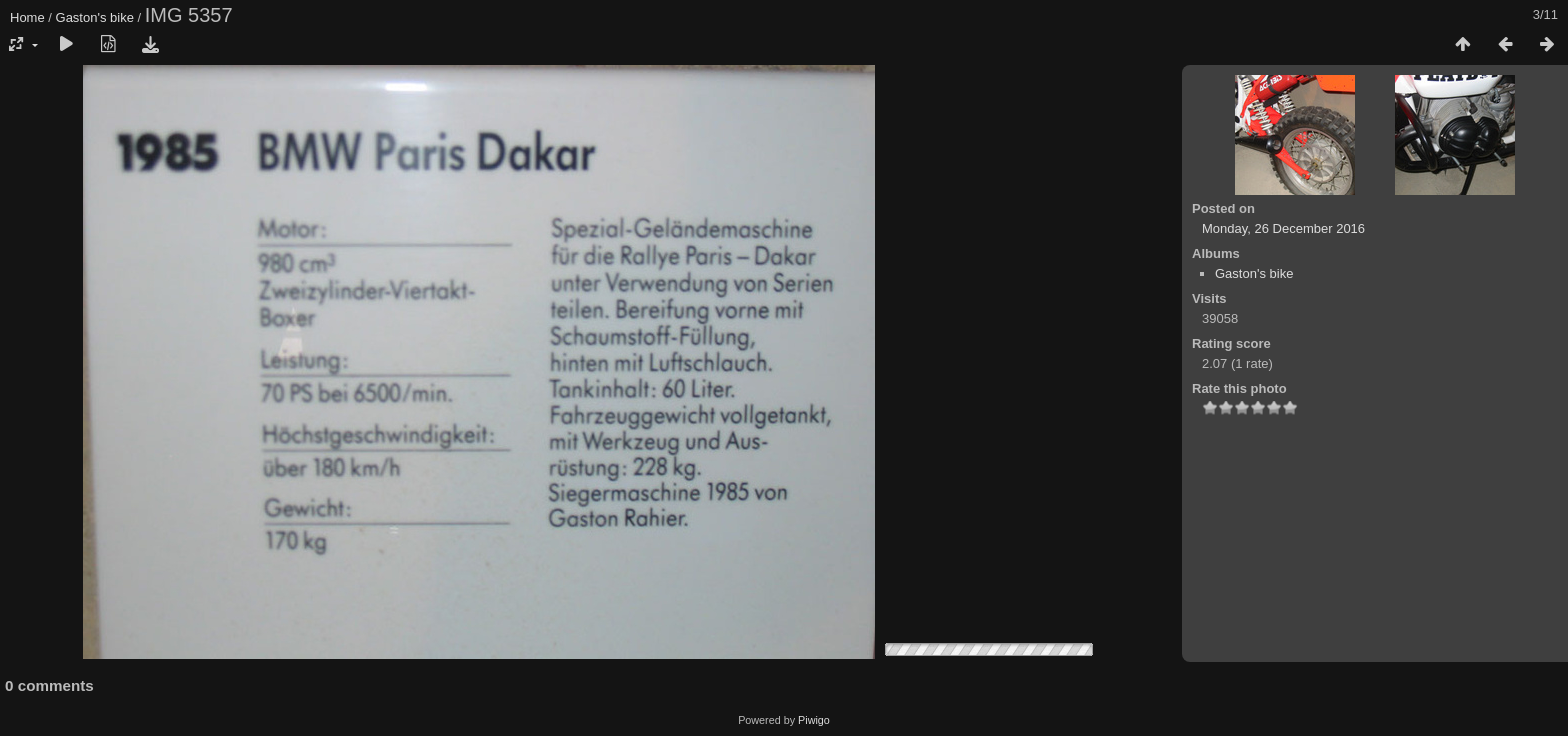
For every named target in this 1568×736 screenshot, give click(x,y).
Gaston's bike (95, 17)
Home (27, 17)
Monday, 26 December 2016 (1283, 228)
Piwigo (814, 720)
